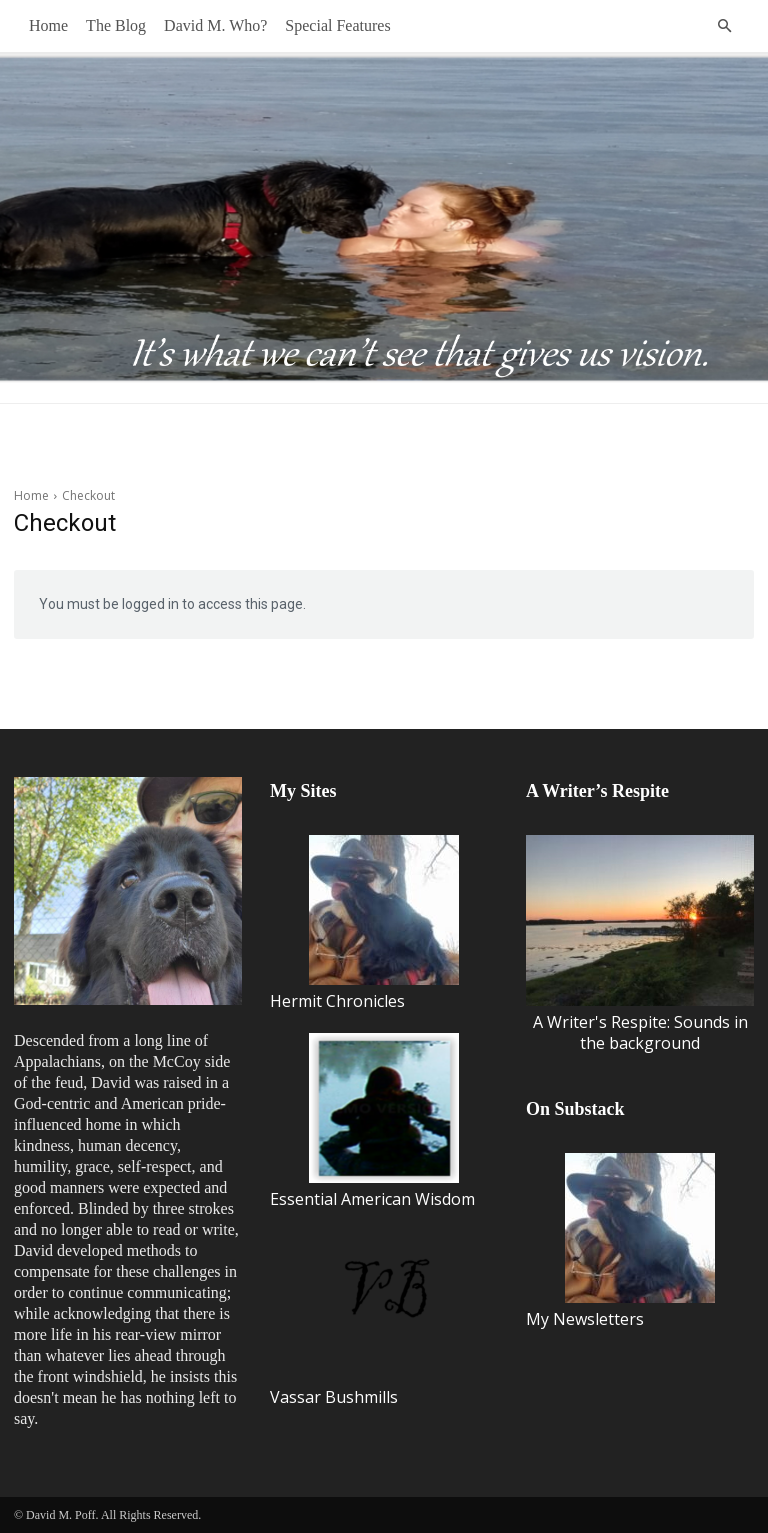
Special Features (337, 25)
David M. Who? (215, 25)
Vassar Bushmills (364, 1319)
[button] (724, 26)
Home (48, 25)
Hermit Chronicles (364, 923)
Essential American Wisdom (372, 1121)
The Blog (116, 25)
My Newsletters (620, 1241)
